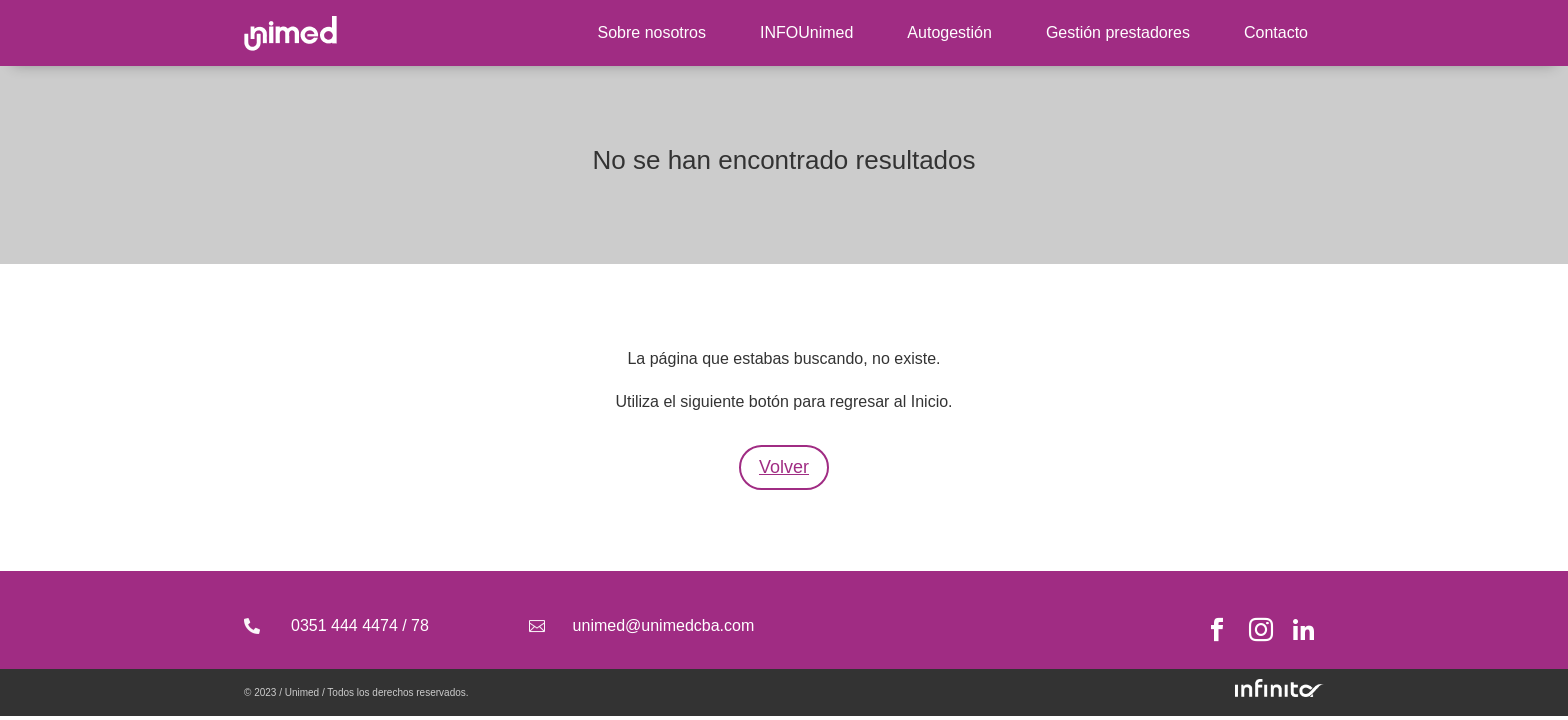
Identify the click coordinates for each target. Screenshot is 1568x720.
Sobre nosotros (651, 32)
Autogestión (949, 32)
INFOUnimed (806, 32)
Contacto (1276, 32)
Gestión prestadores (1118, 32)
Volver (784, 467)
